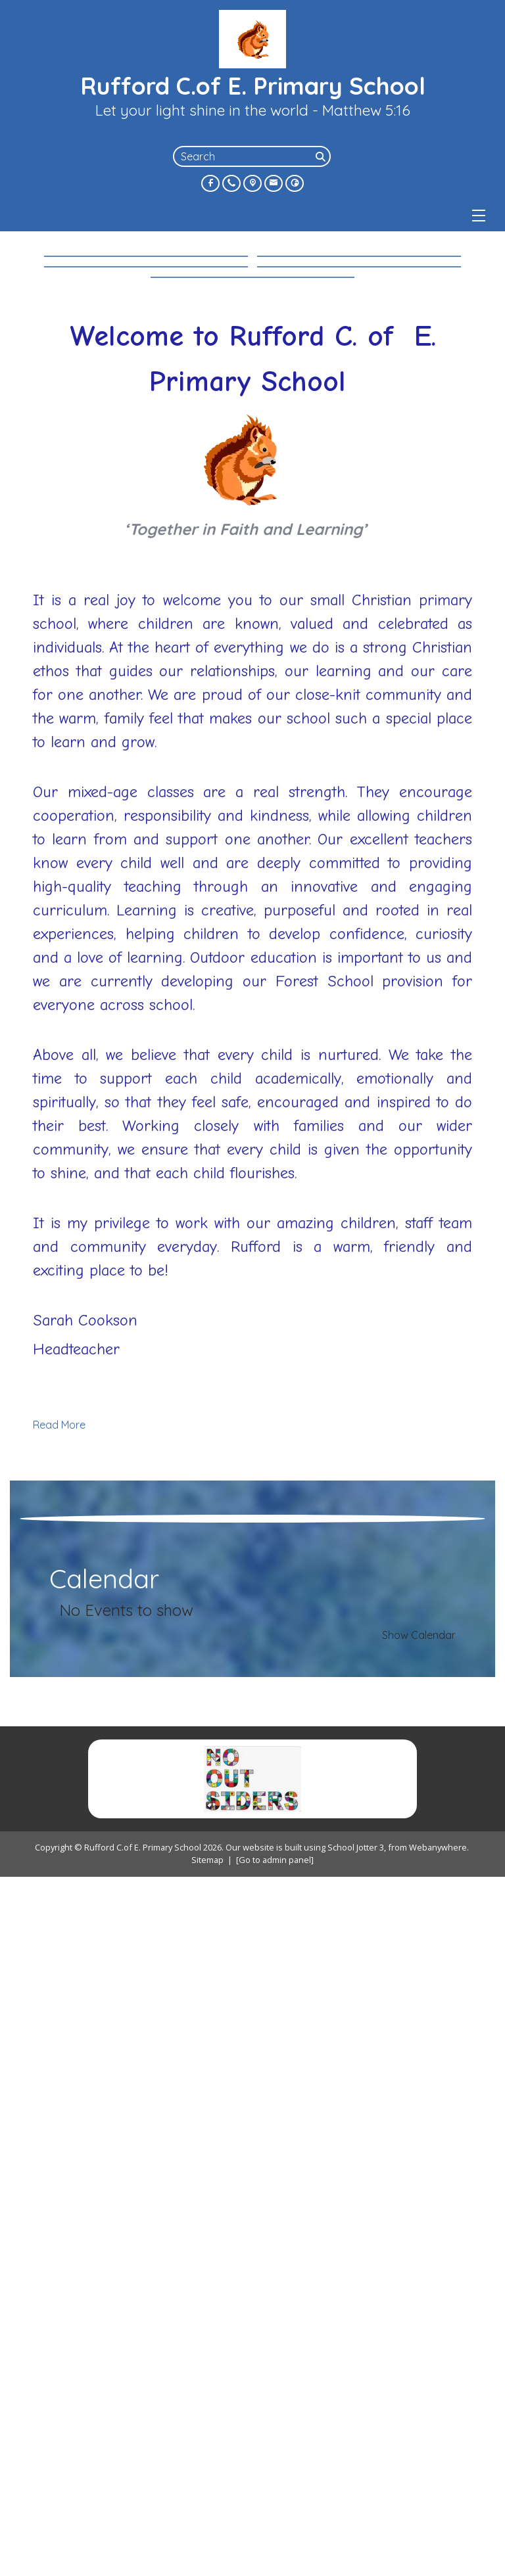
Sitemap (207, 2559)
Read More (59, 1859)
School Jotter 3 (355, 2547)
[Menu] (478, 215)
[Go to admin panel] (275, 2559)
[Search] (321, 156)
